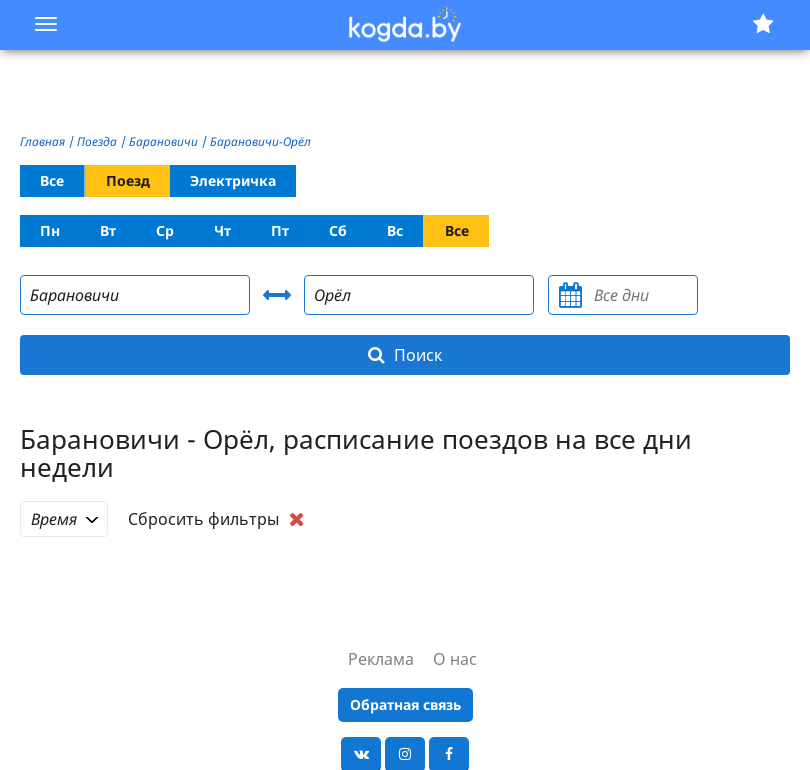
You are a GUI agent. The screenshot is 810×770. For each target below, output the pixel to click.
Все (52, 180)
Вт (108, 230)
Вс (395, 230)
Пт (280, 230)
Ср (165, 230)
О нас (455, 659)
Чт (222, 230)
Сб (338, 230)
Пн (50, 230)
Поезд (128, 180)
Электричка (233, 180)
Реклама (381, 659)
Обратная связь (405, 704)
